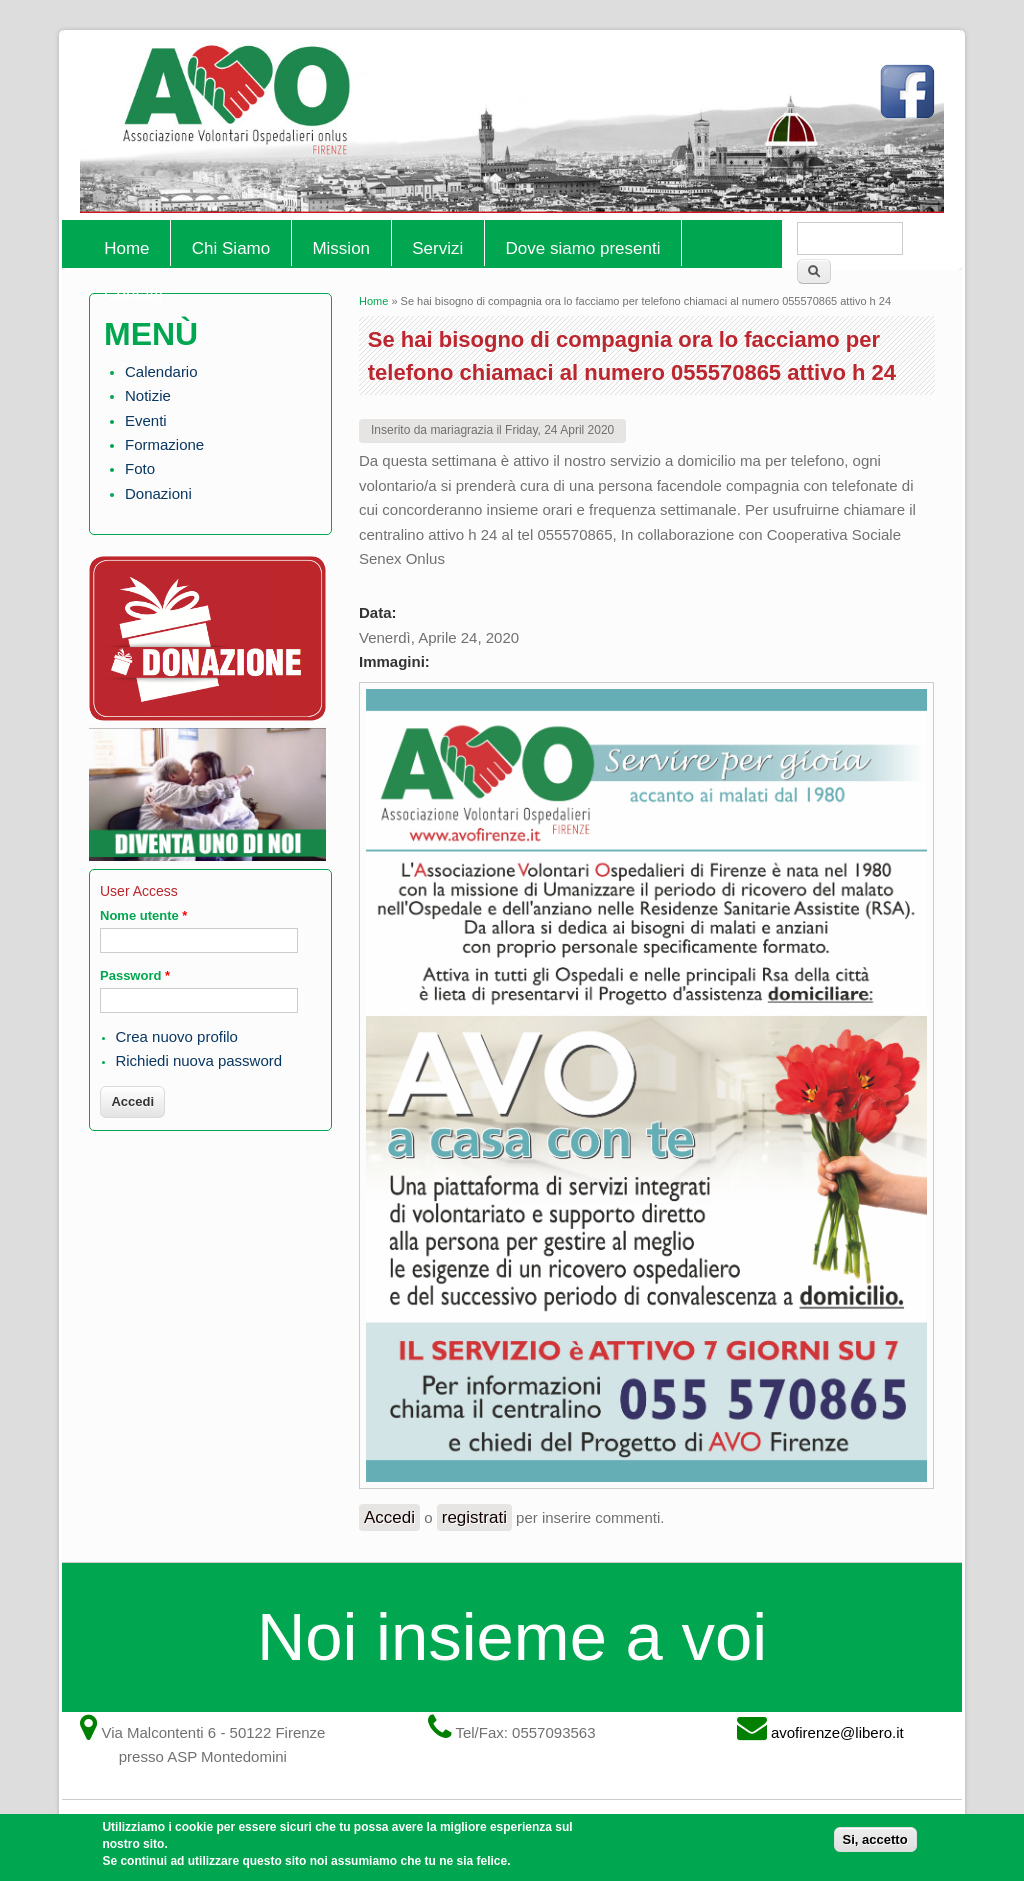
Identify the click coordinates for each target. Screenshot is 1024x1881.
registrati (474, 1517)
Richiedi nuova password (198, 1060)
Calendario (161, 371)
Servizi (437, 248)
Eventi (146, 420)
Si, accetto (875, 1845)
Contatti (133, 294)
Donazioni (158, 493)
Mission (341, 248)
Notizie (148, 395)
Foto (140, 468)
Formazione (164, 444)
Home (126, 248)
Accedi (389, 1517)
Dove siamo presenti (583, 248)
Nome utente (143, 915)
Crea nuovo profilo (176, 1036)
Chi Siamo (231, 248)
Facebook (912, 100)
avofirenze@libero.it (837, 1732)
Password (135, 975)
